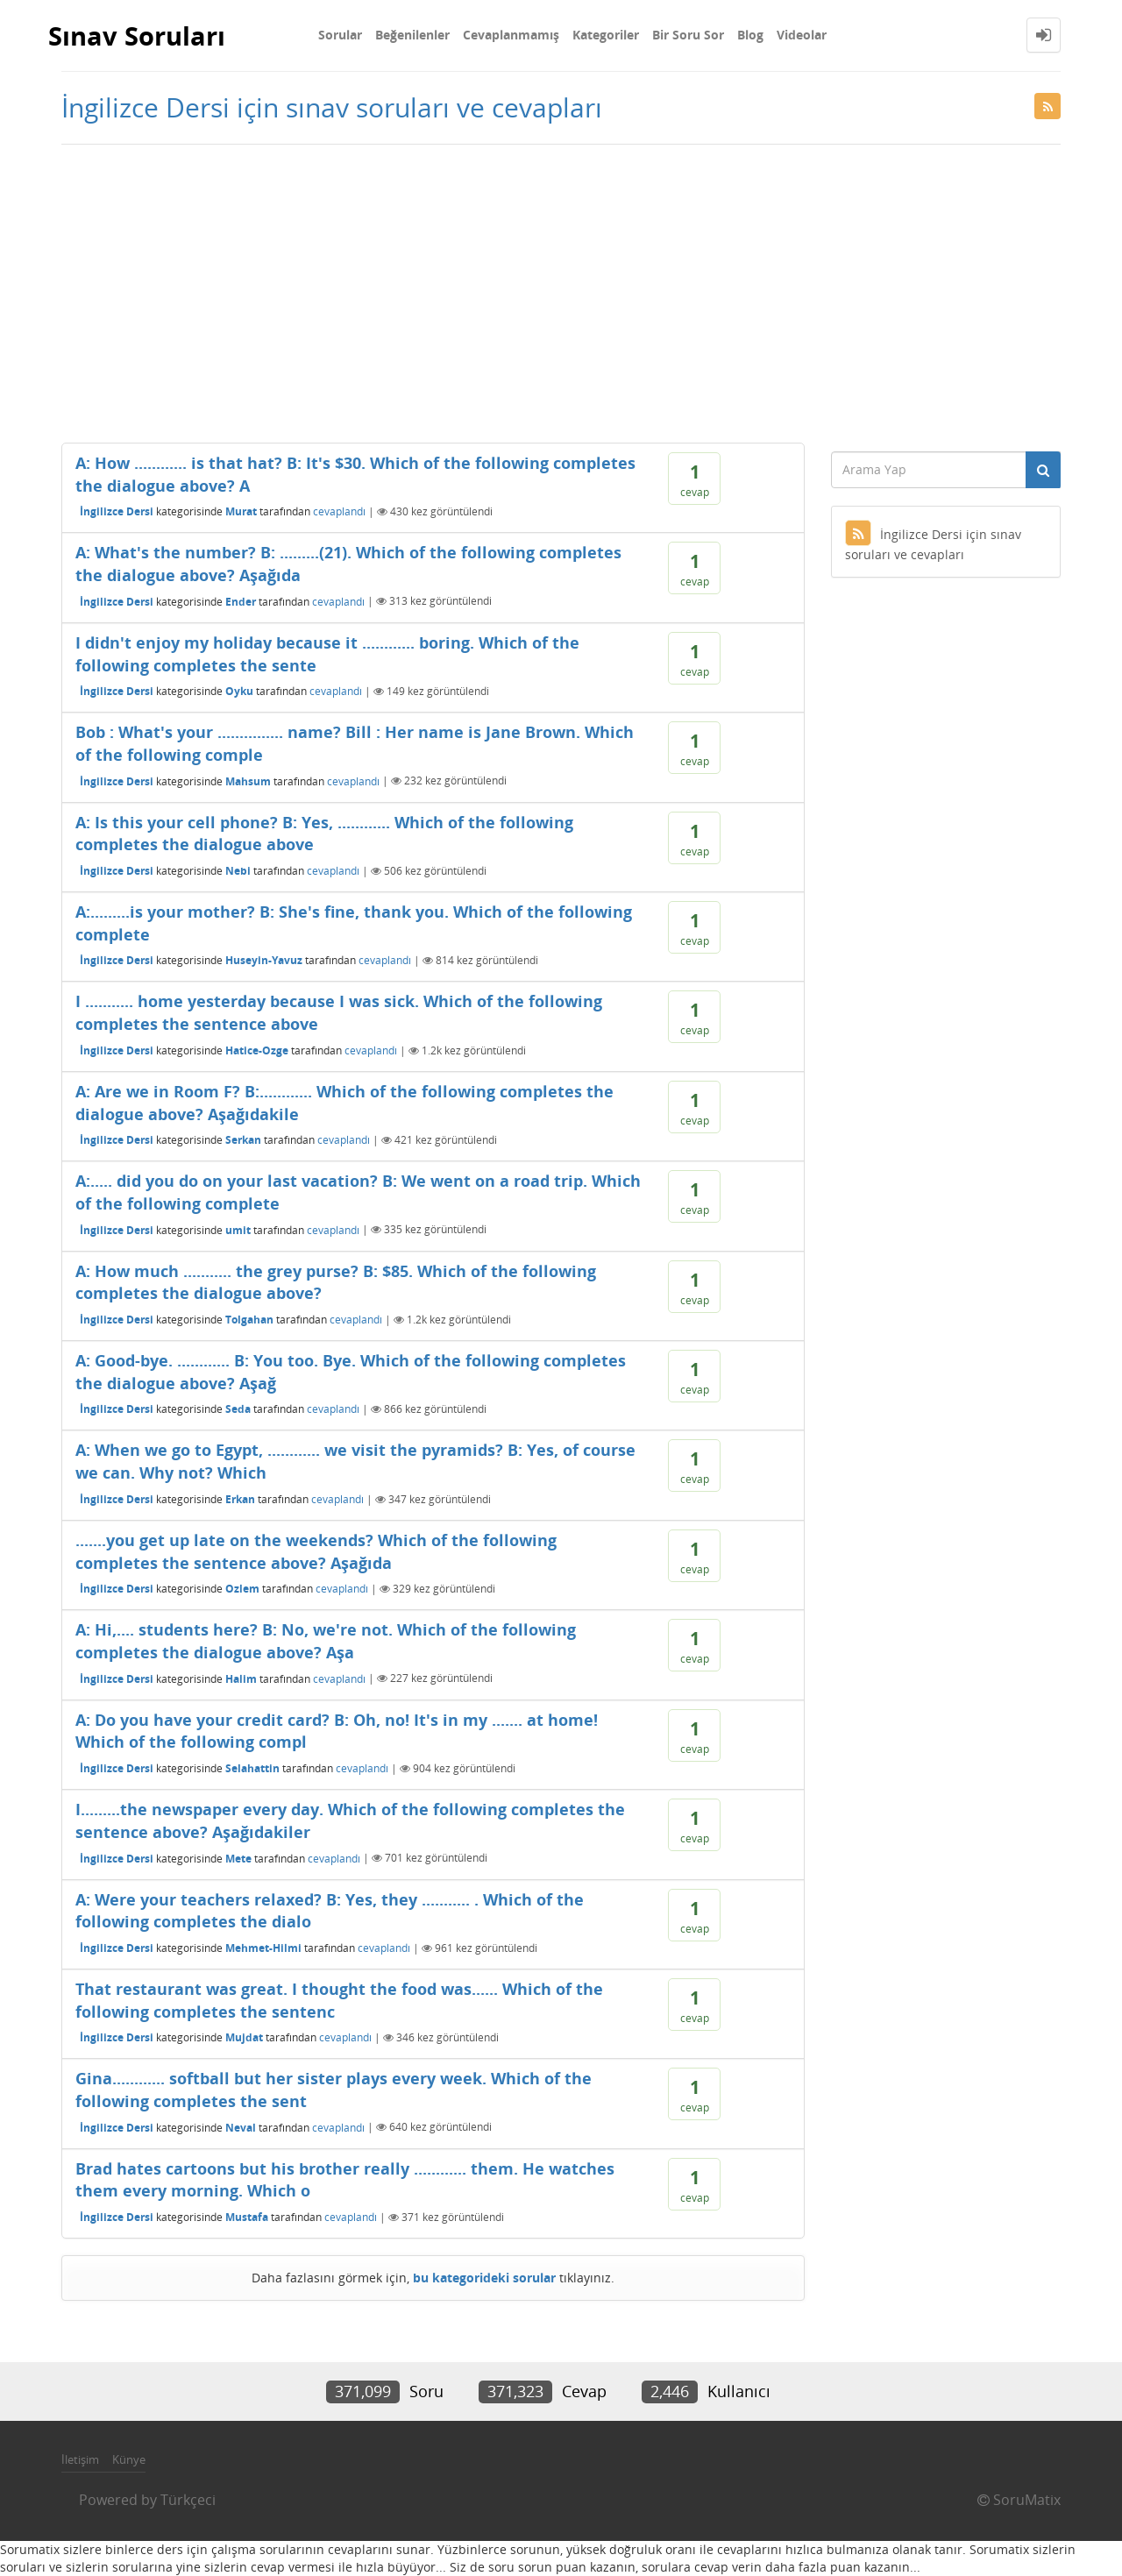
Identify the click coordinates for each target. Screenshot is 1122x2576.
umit (238, 1229)
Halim (241, 1678)
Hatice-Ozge (256, 1050)
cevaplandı (339, 511)
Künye (129, 2459)
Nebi (238, 870)
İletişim (80, 2459)
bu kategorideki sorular (484, 2277)
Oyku (239, 691)
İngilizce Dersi (116, 511)
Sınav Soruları (139, 35)
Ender (240, 600)
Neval (240, 2126)
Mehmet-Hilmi (263, 1948)
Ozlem (242, 1588)
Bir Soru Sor (688, 34)
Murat (241, 511)
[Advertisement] (561, 293)
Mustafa (246, 2217)
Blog (750, 34)
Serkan (243, 1139)
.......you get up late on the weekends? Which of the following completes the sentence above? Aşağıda (316, 1551)
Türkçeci (188, 2499)
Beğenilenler (412, 34)
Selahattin (252, 1768)
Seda (238, 1409)
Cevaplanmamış (511, 34)
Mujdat (244, 2037)
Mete (238, 1857)
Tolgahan (249, 1319)
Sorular (340, 34)
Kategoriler (605, 34)
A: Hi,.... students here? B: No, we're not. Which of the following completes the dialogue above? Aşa (325, 1641)
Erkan (240, 1499)
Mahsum (248, 780)
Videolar (802, 34)
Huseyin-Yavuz (263, 960)
